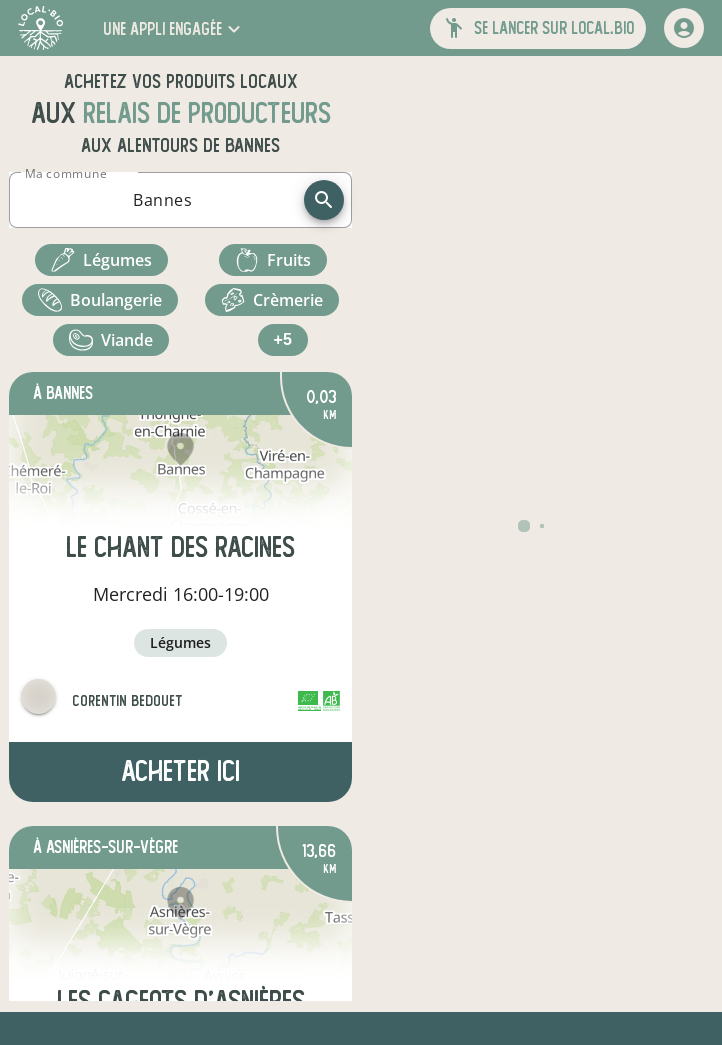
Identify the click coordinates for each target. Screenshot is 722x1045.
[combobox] (162, 200)
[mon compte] (684, 28)
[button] (174, 28)
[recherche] (324, 200)
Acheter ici (180, 771)
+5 (283, 339)
